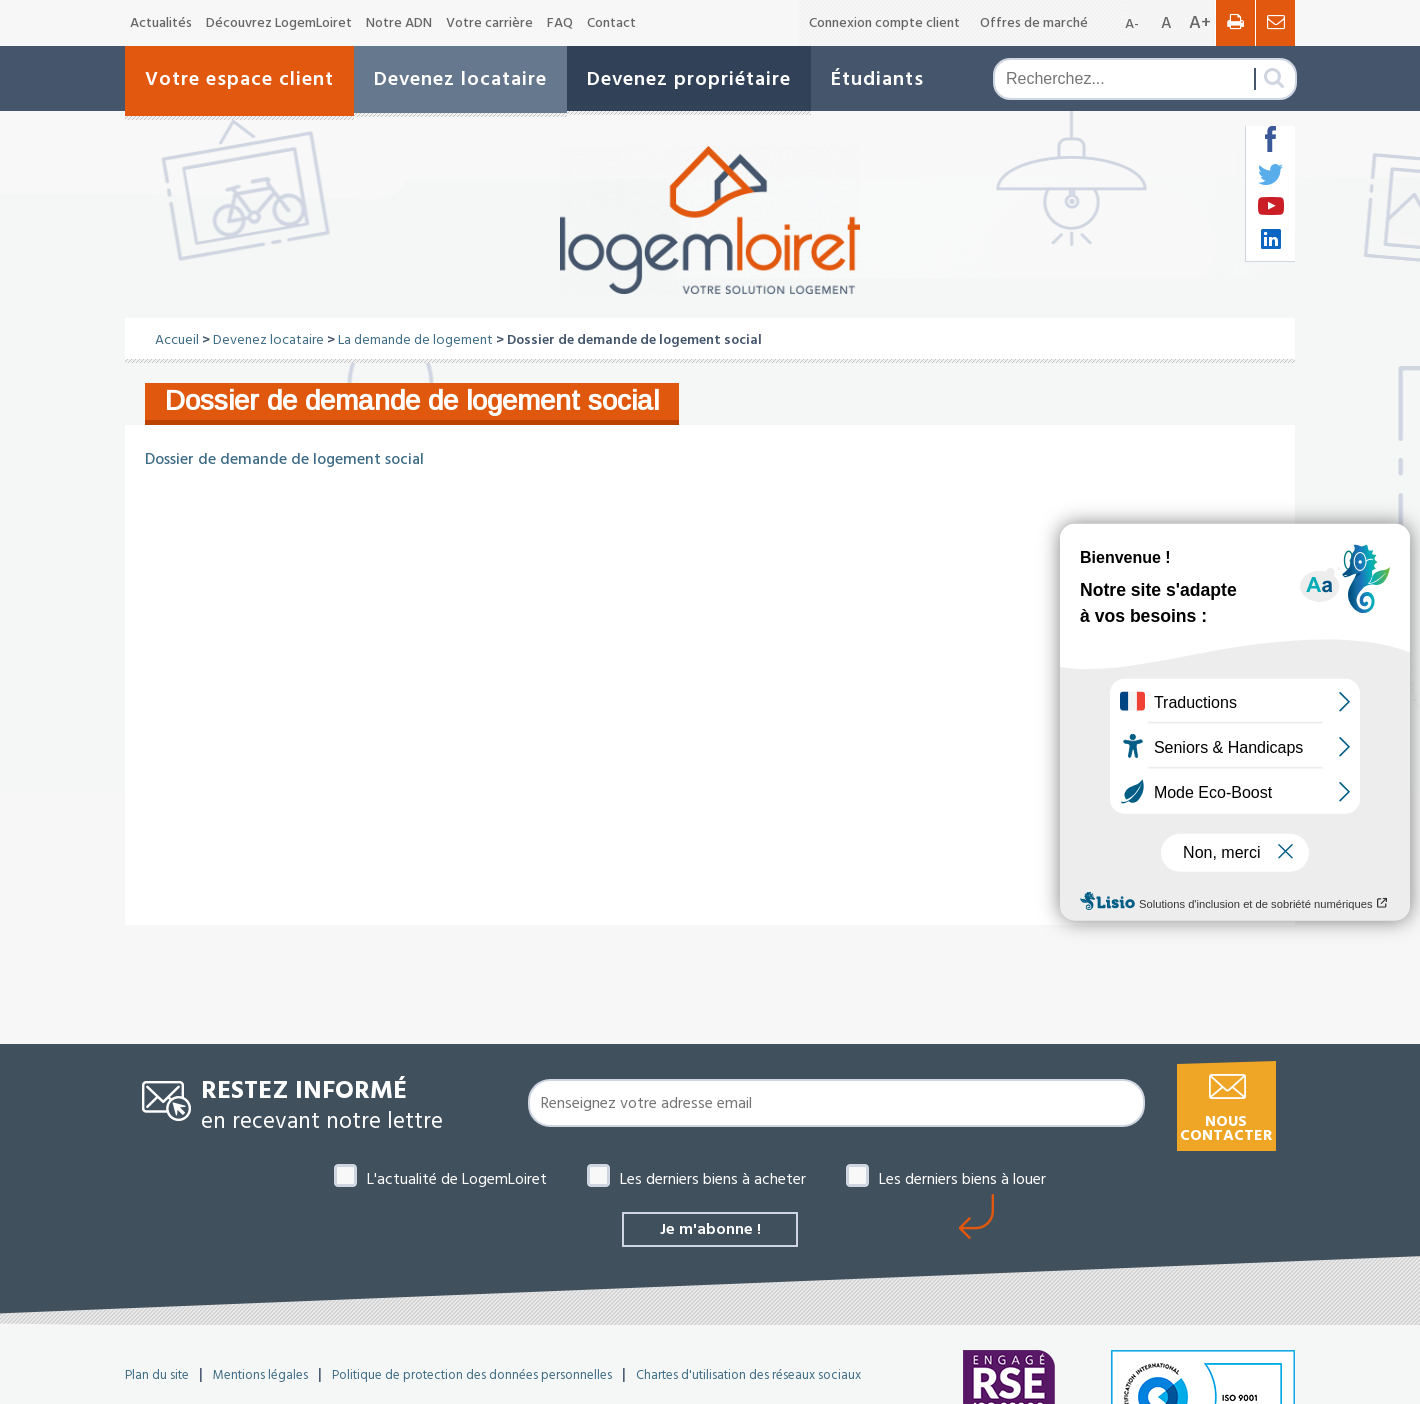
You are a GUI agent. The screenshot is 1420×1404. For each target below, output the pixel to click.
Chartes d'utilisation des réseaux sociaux (748, 1375)
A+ (1200, 22)
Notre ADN (399, 23)
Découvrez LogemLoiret (279, 23)
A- (1132, 24)
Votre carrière (489, 23)
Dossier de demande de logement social (284, 459)
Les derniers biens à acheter (713, 1179)
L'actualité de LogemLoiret (457, 1179)
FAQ (560, 23)
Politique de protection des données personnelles (472, 1375)
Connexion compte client (884, 23)
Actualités (161, 23)
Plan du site (157, 1375)
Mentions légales (260, 1375)
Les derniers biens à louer (962, 1179)
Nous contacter (1226, 1128)
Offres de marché (1034, 23)
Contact (611, 23)
